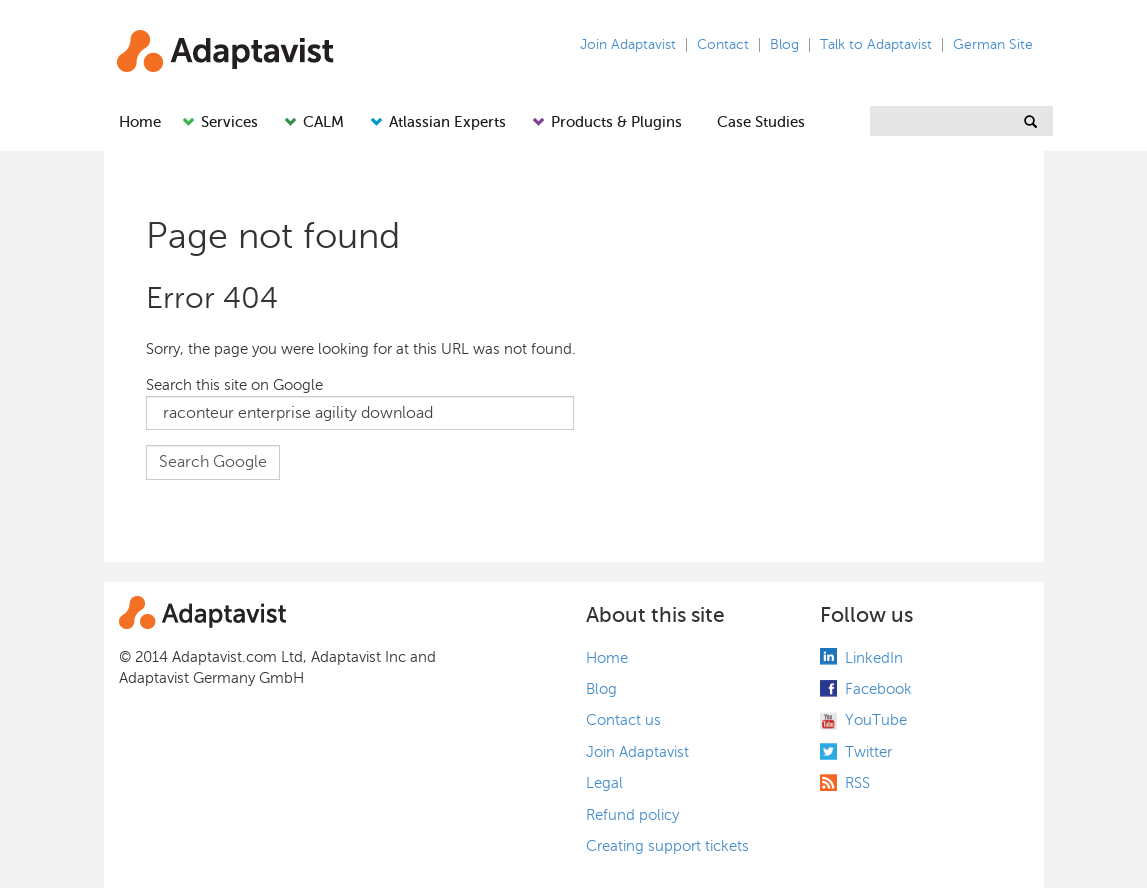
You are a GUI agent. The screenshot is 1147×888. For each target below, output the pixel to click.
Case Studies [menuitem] (761, 122)
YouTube (876, 720)
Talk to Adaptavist (876, 45)
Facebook (878, 689)
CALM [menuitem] (323, 122)
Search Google (213, 462)
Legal (604, 783)
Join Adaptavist (628, 45)
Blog (784, 45)
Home (607, 658)
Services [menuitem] (229, 122)
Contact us (623, 720)
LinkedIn (874, 658)
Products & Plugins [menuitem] (616, 122)
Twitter (868, 752)
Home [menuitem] (140, 122)
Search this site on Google (234, 385)
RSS (857, 783)
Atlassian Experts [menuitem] (447, 122)
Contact (723, 45)
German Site (993, 45)
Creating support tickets (667, 846)
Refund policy (632, 815)
